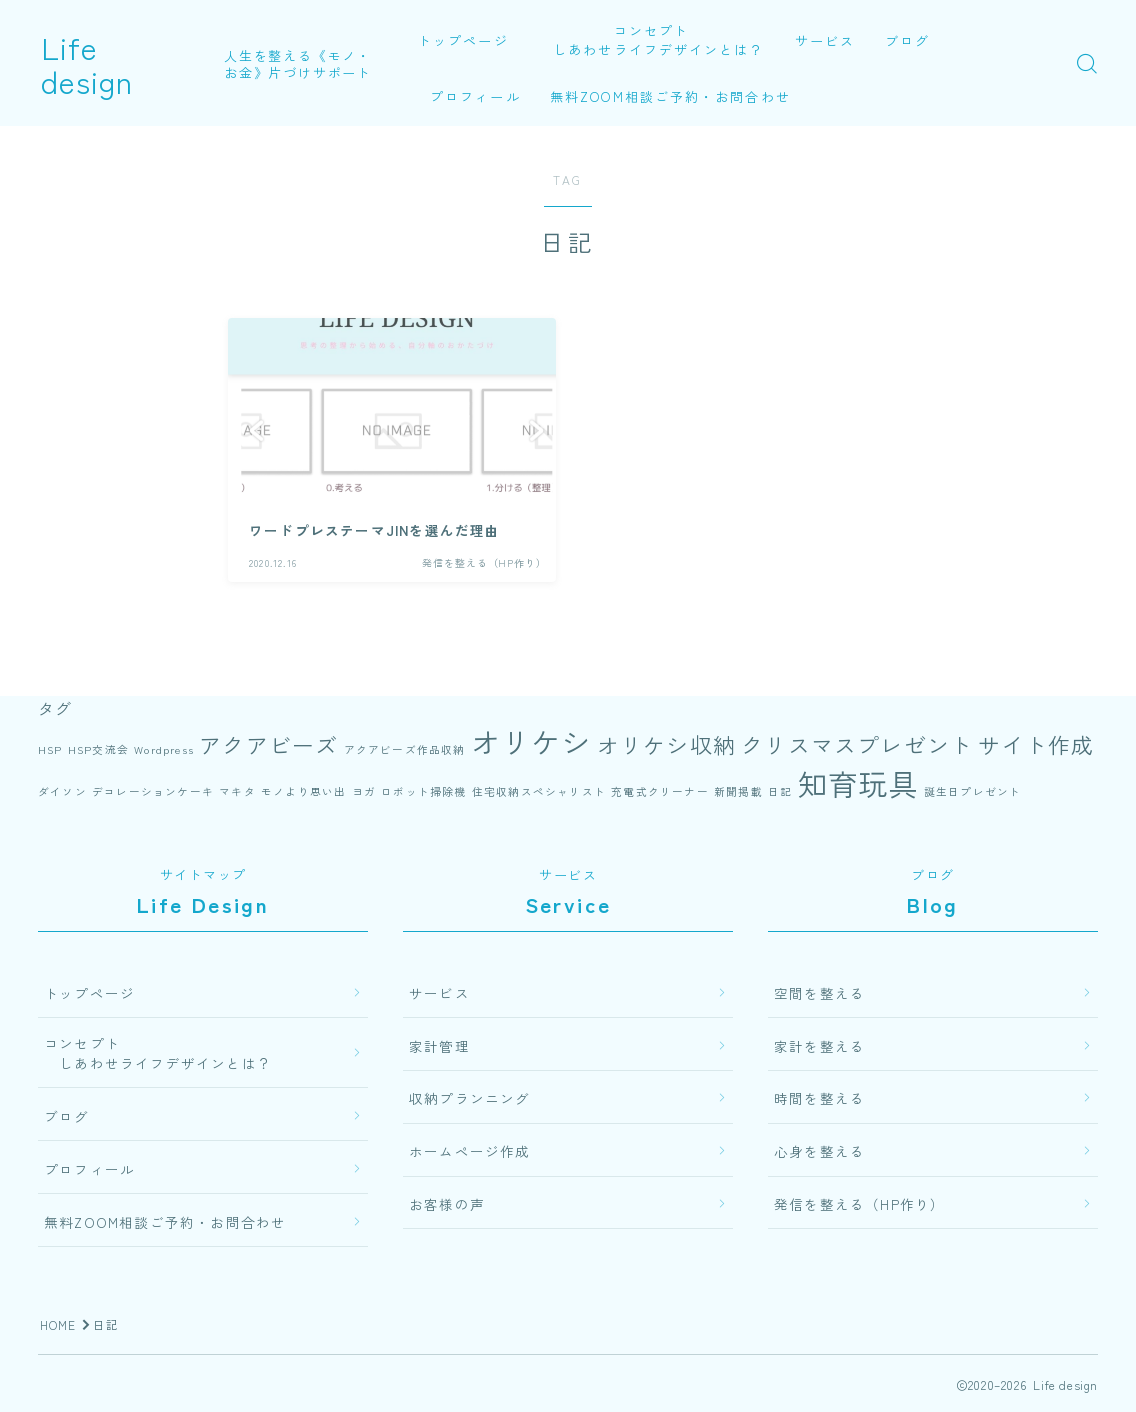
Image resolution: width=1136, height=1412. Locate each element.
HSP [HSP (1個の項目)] (50, 749)
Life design (120, 63)
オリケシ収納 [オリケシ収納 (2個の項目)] (666, 744)
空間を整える (819, 993)
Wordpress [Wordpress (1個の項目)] (164, 749)
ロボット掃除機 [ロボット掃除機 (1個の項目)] (423, 791)
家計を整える (819, 1046)
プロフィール (475, 96)
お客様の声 (447, 1204)
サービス (826, 40)
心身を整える (819, 1151)
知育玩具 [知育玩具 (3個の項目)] (858, 783)
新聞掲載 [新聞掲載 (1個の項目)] (738, 791)
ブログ (908, 40)
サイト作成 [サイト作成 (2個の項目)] (1036, 744)
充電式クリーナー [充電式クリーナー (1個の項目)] (660, 791)
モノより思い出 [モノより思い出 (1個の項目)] (303, 791)
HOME (58, 1324)
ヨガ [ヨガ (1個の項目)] (364, 791)
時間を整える (819, 1098)
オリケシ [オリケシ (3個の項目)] (531, 741)
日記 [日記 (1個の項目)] (780, 791)
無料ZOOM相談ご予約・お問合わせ (671, 96)
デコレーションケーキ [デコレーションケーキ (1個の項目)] (153, 791)
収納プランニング (470, 1098)
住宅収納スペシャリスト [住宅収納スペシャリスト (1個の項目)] (539, 791)
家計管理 (439, 1046)
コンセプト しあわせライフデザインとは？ (652, 40)
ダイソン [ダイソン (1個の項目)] (62, 791)
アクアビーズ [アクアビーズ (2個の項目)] (268, 744)
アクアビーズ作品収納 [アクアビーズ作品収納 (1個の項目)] (405, 749)
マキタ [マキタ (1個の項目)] (237, 791)
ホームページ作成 (470, 1151)
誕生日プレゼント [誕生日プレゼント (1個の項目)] (973, 791)
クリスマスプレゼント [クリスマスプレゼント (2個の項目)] (857, 744)
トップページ (463, 40)
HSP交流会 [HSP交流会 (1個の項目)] (98, 749)
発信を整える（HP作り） (859, 1204)
